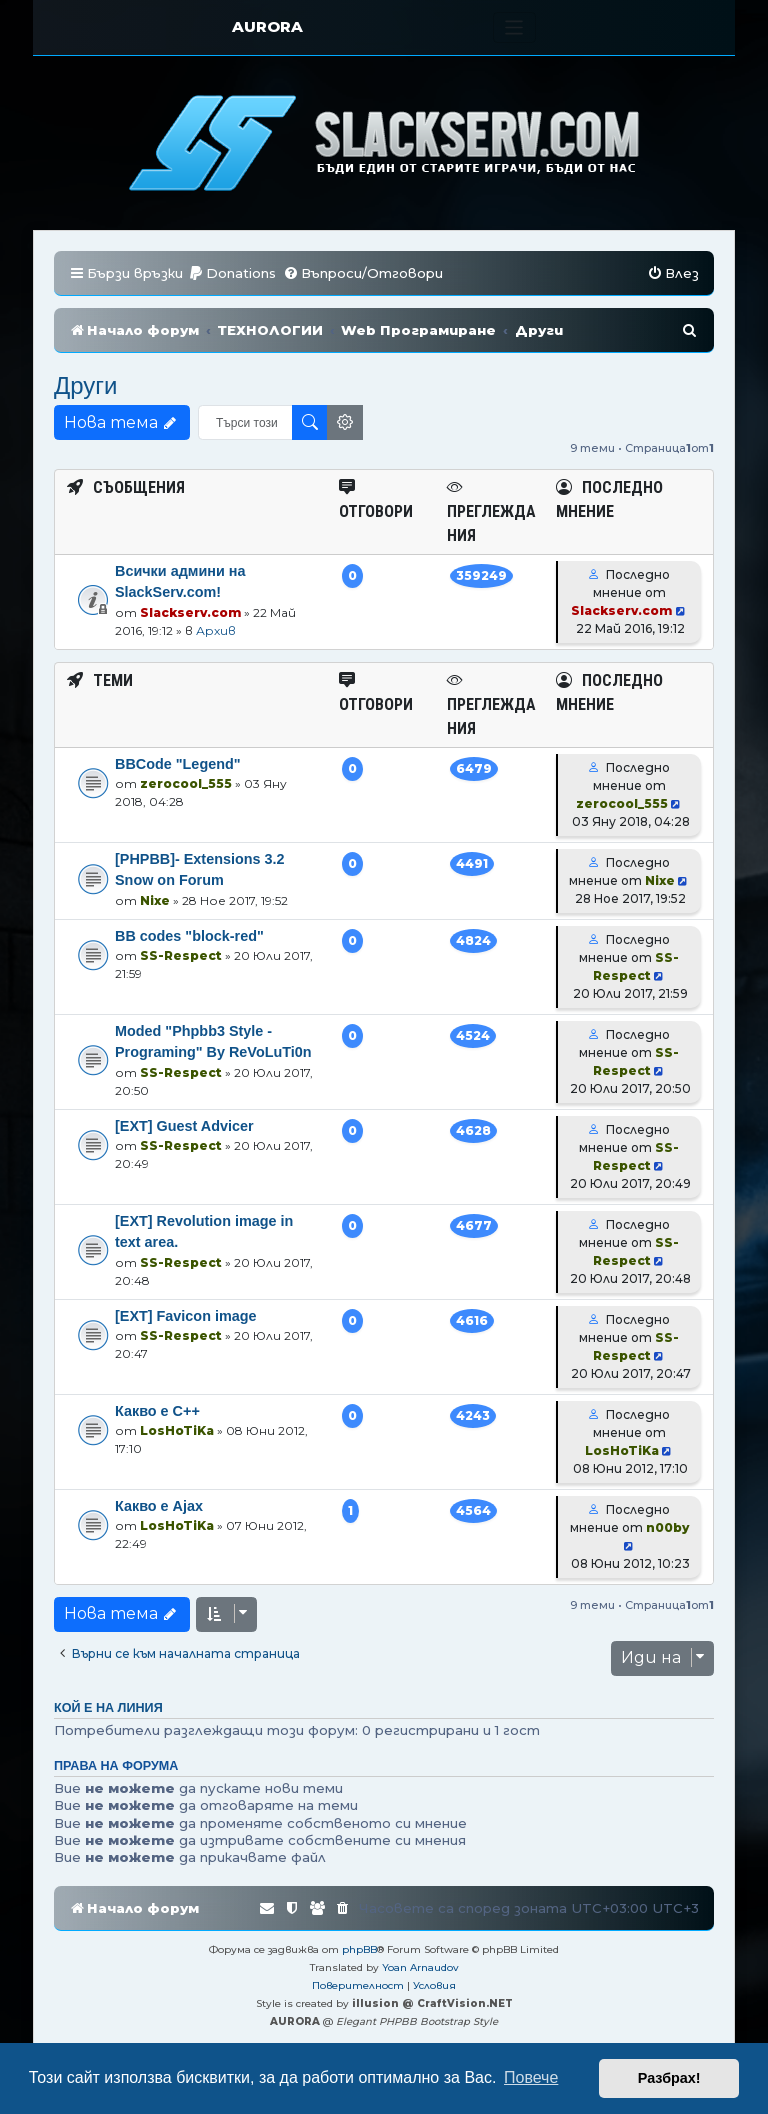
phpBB (359, 1949)
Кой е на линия (108, 1708)
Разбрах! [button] (669, 2078)
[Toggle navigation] (514, 27)
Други (86, 385)
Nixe (155, 900)
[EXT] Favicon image (186, 1316)
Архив (216, 630)
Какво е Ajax (159, 1506)
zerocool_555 (186, 783)
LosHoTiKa (177, 1430)
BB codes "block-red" (189, 936)
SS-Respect (181, 955)
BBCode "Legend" (178, 764)
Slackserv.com (190, 612)
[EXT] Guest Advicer (184, 1126)
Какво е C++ (157, 1411)
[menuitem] (232, 273)
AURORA (267, 26)
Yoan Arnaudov (420, 1967)
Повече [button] (531, 2077)
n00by (667, 1527)
